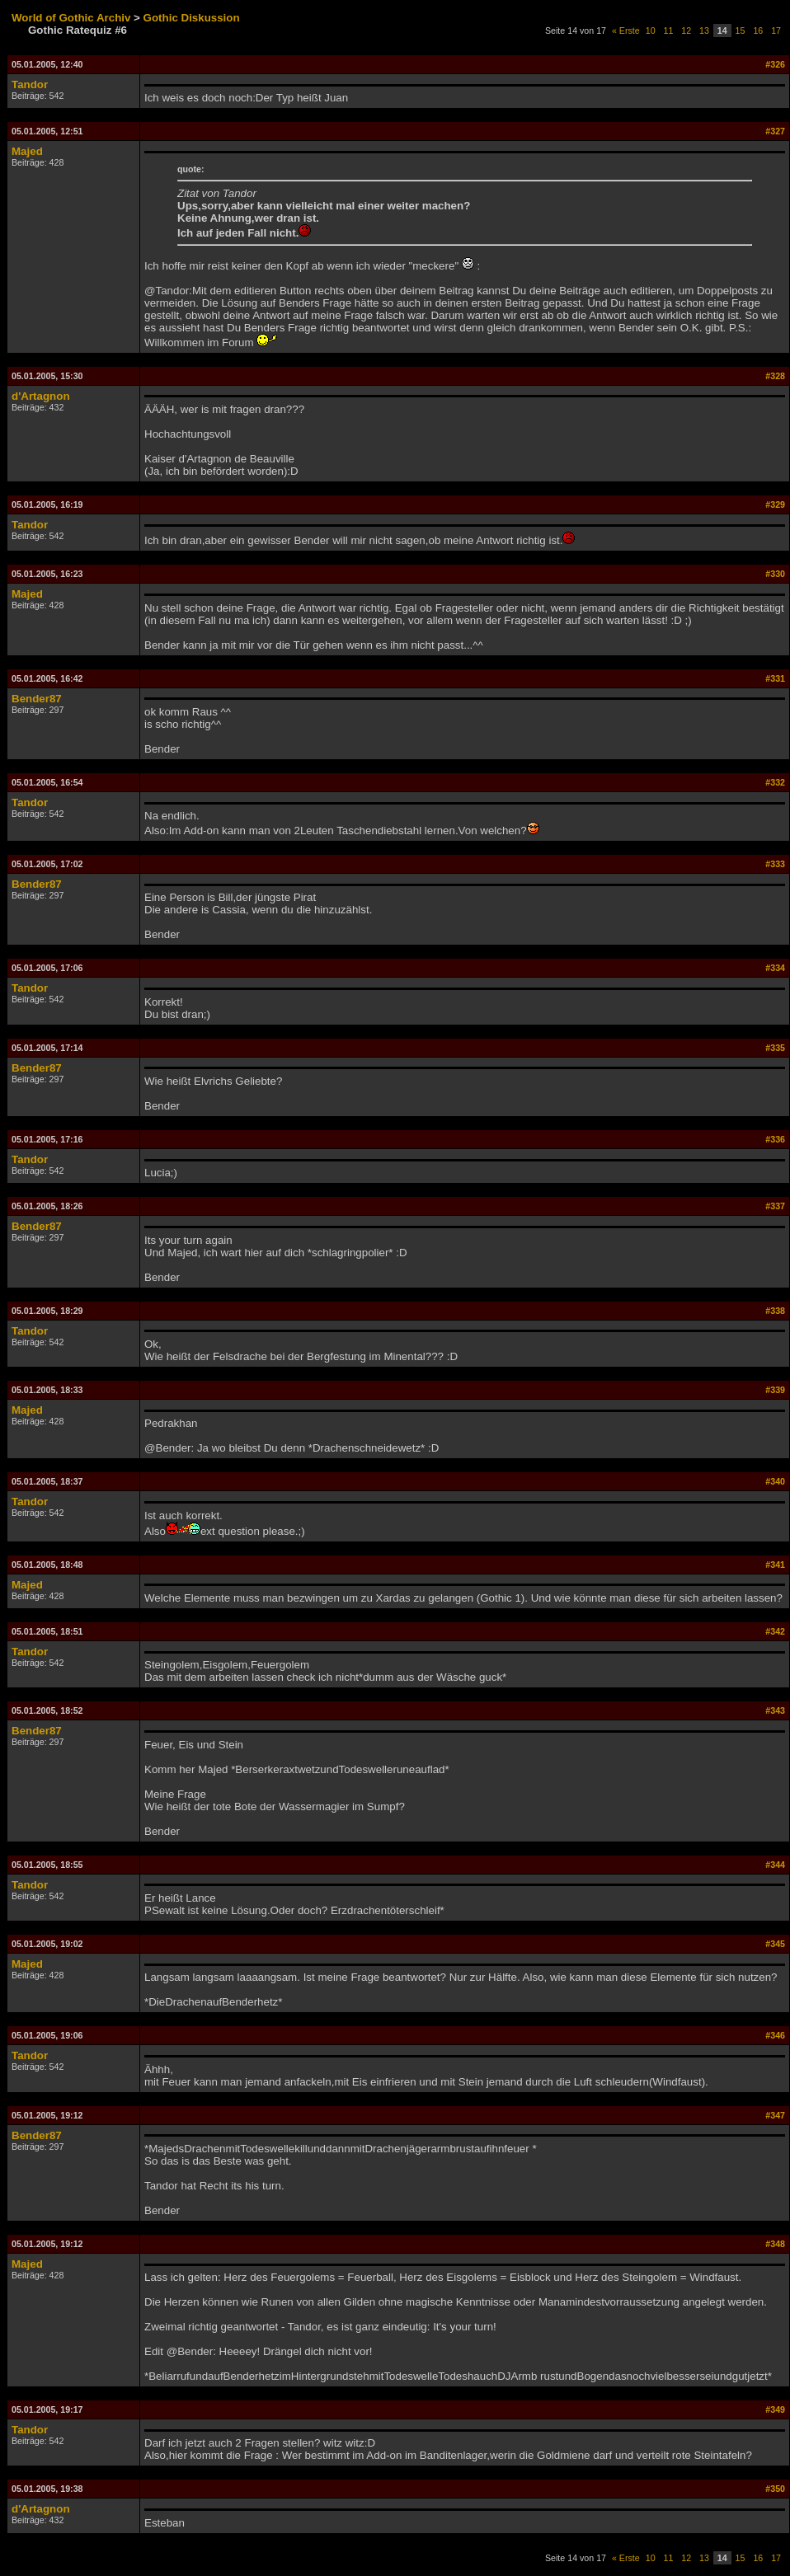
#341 (775, 1565)
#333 (775, 864)
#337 (775, 1206)
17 (776, 30)
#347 (775, 2115)
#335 (775, 1048)
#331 (775, 678)
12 (686, 30)
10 (650, 30)
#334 (775, 968)
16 (757, 30)
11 (668, 30)
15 (740, 30)
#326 (775, 64)
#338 (775, 1311)
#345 (775, 1944)
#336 (775, 1139)
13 (704, 30)
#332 (775, 782)
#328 (775, 376)
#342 (775, 1631)
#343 (775, 1710)
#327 (775, 131)
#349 (775, 2409)
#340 (775, 1481)
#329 (775, 504)
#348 (775, 2244)
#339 (775, 1390)
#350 (775, 2489)
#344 (775, 1865)
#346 (775, 2035)
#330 (775, 574)
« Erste (626, 30)
